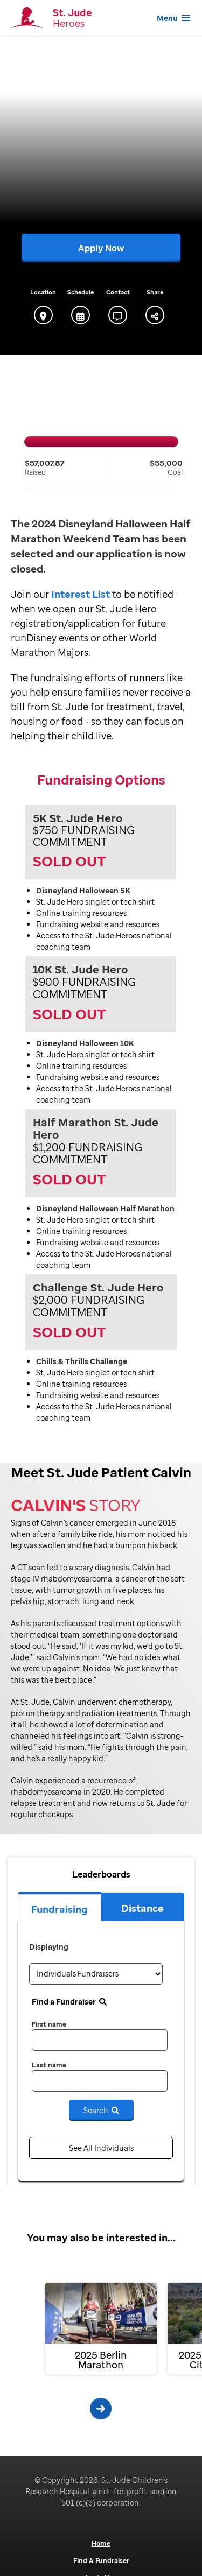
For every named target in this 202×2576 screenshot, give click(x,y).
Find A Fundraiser (101, 2561)
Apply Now (101, 248)
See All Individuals (101, 2148)
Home (101, 2543)
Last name (49, 2065)
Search (101, 2110)
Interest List (80, 594)
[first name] (100, 2040)
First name (49, 2024)
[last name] (100, 2081)
